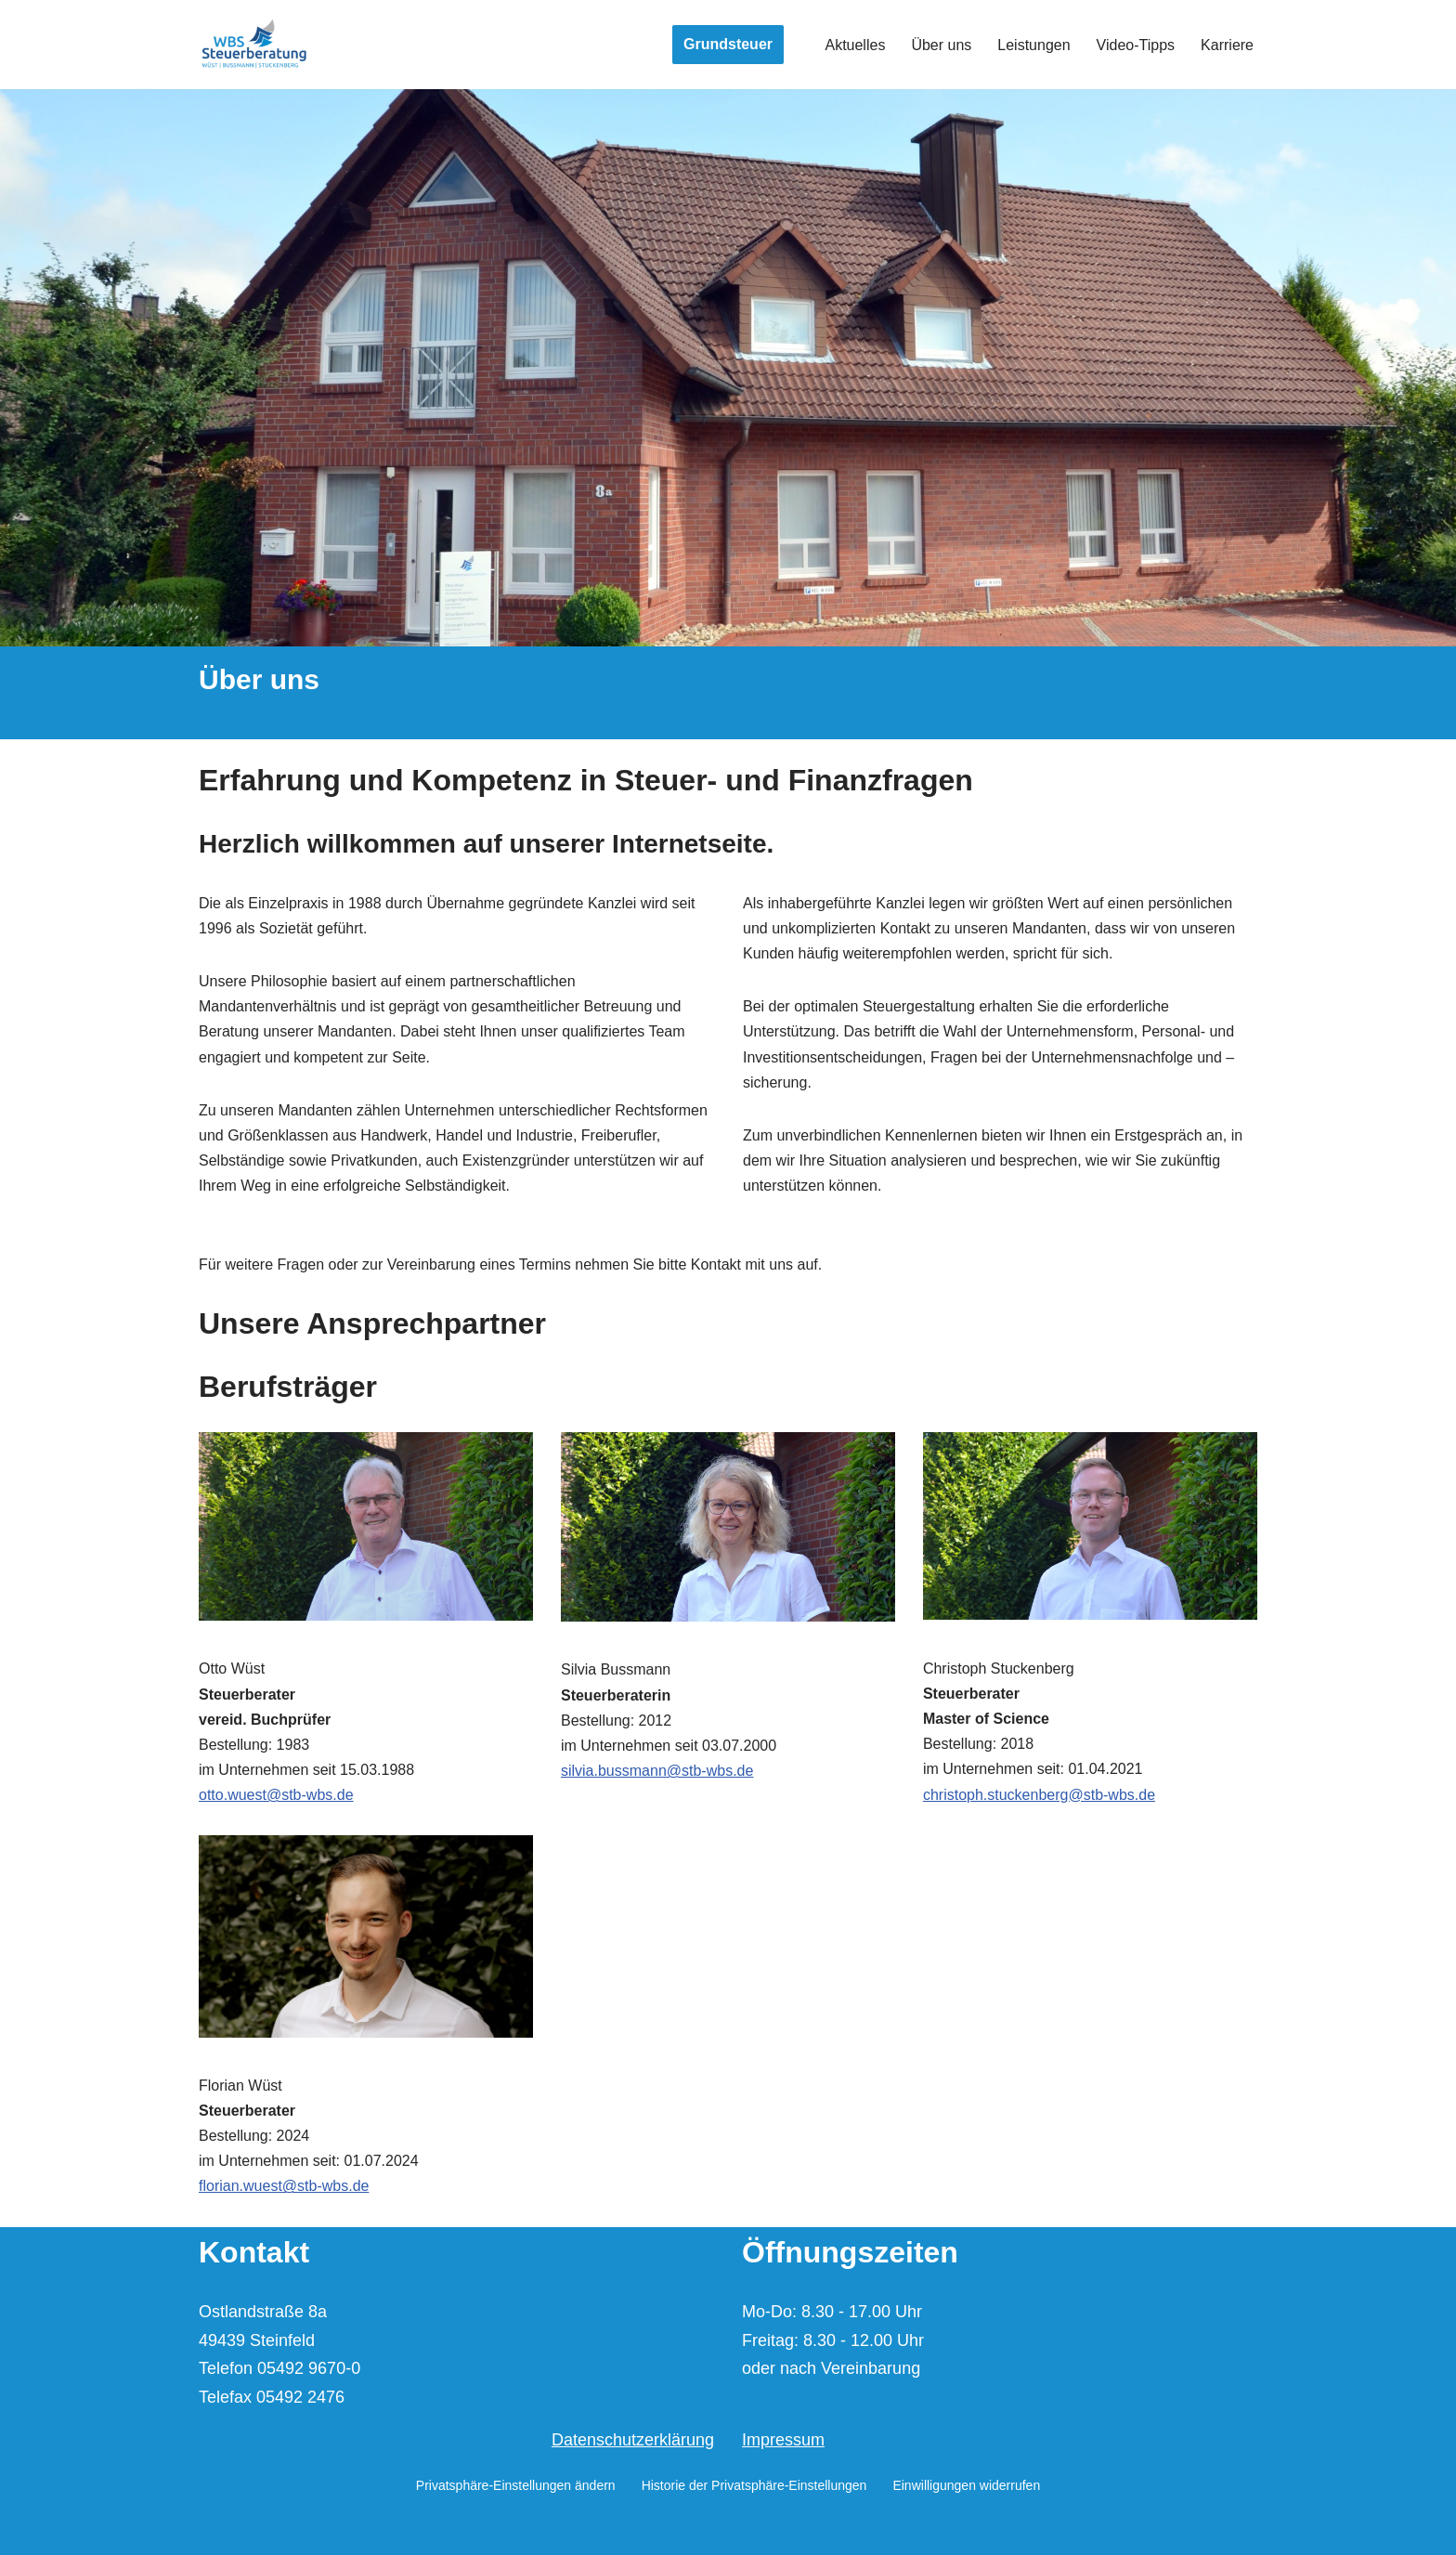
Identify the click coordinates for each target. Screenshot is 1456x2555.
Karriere (1227, 45)
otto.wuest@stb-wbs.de (276, 1795)
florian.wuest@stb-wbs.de (284, 2186)
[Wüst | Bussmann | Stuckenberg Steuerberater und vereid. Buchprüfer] (254, 44)
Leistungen (1033, 45)
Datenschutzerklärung (633, 2440)
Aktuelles (855, 45)
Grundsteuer (728, 44)
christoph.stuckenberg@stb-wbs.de (1039, 1795)
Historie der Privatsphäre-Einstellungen (754, 2485)
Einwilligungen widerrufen (966, 2485)
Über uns (941, 45)
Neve (214, 2531)
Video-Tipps (1136, 45)
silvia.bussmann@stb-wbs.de (657, 1771)
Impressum (783, 2440)
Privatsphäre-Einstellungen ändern (516, 2485)
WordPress (377, 2531)
